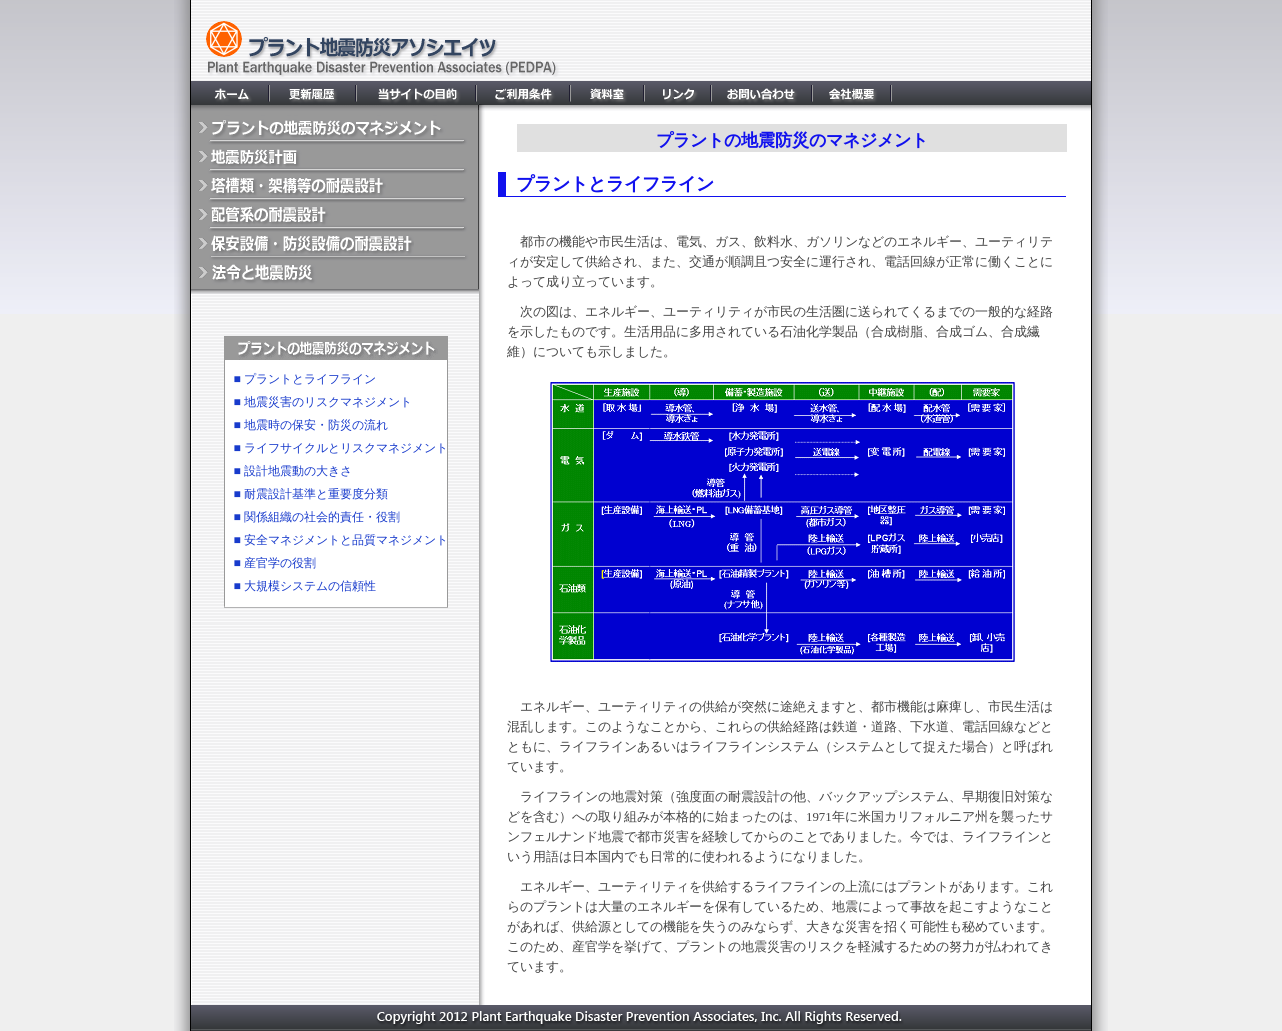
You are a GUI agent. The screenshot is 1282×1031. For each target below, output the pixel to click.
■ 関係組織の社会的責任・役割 (317, 517)
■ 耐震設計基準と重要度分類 (311, 494)
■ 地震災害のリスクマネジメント (323, 402)
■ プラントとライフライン (305, 379)
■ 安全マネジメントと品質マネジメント (341, 540)
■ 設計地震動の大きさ (293, 471)
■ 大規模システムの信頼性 (305, 586)
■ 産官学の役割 (275, 563)
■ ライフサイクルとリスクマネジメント (341, 448)
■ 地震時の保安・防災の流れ (311, 425)
